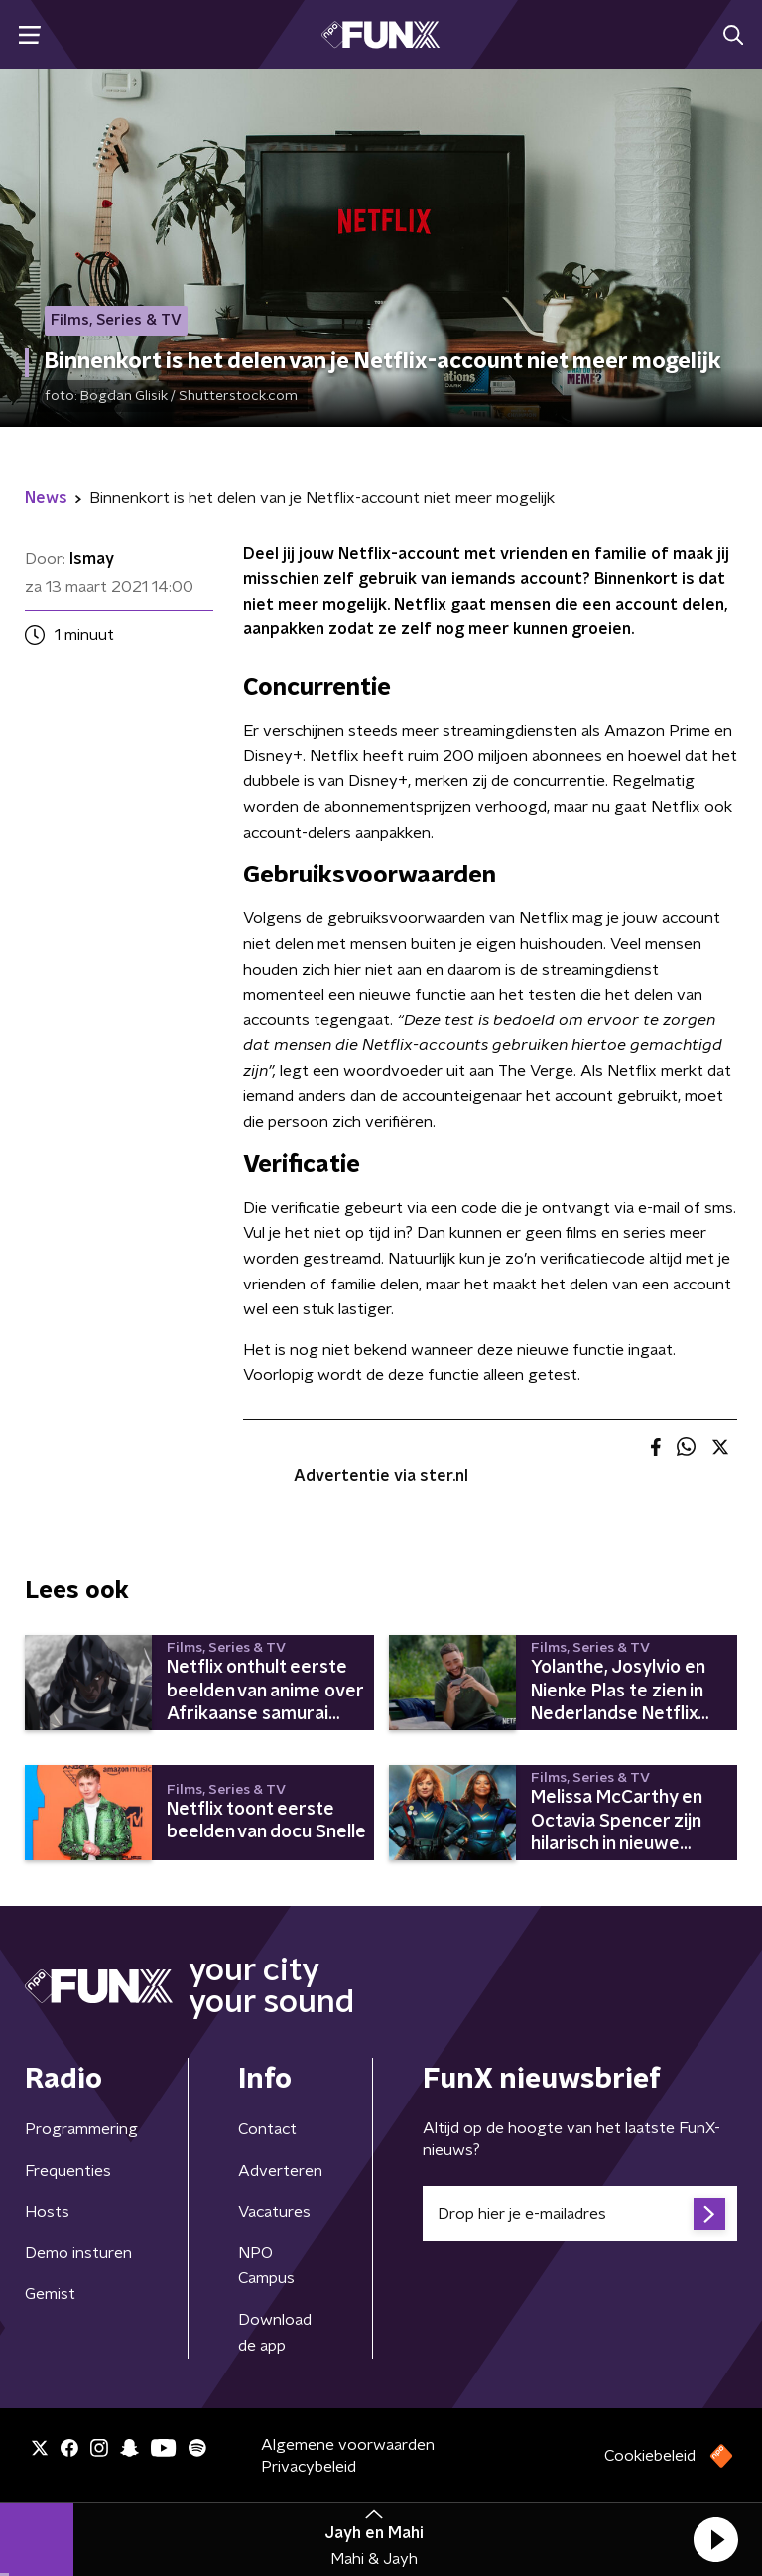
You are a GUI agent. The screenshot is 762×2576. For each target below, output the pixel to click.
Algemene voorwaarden (348, 2445)
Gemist (50, 2294)
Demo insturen (78, 2253)
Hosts (47, 2212)
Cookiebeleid (650, 2456)
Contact (267, 2129)
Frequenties (68, 2171)
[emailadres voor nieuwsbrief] (580, 2213)
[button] (715, 2539)
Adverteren (280, 2171)
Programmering (81, 2129)
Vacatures (274, 2212)
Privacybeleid (308, 2467)
